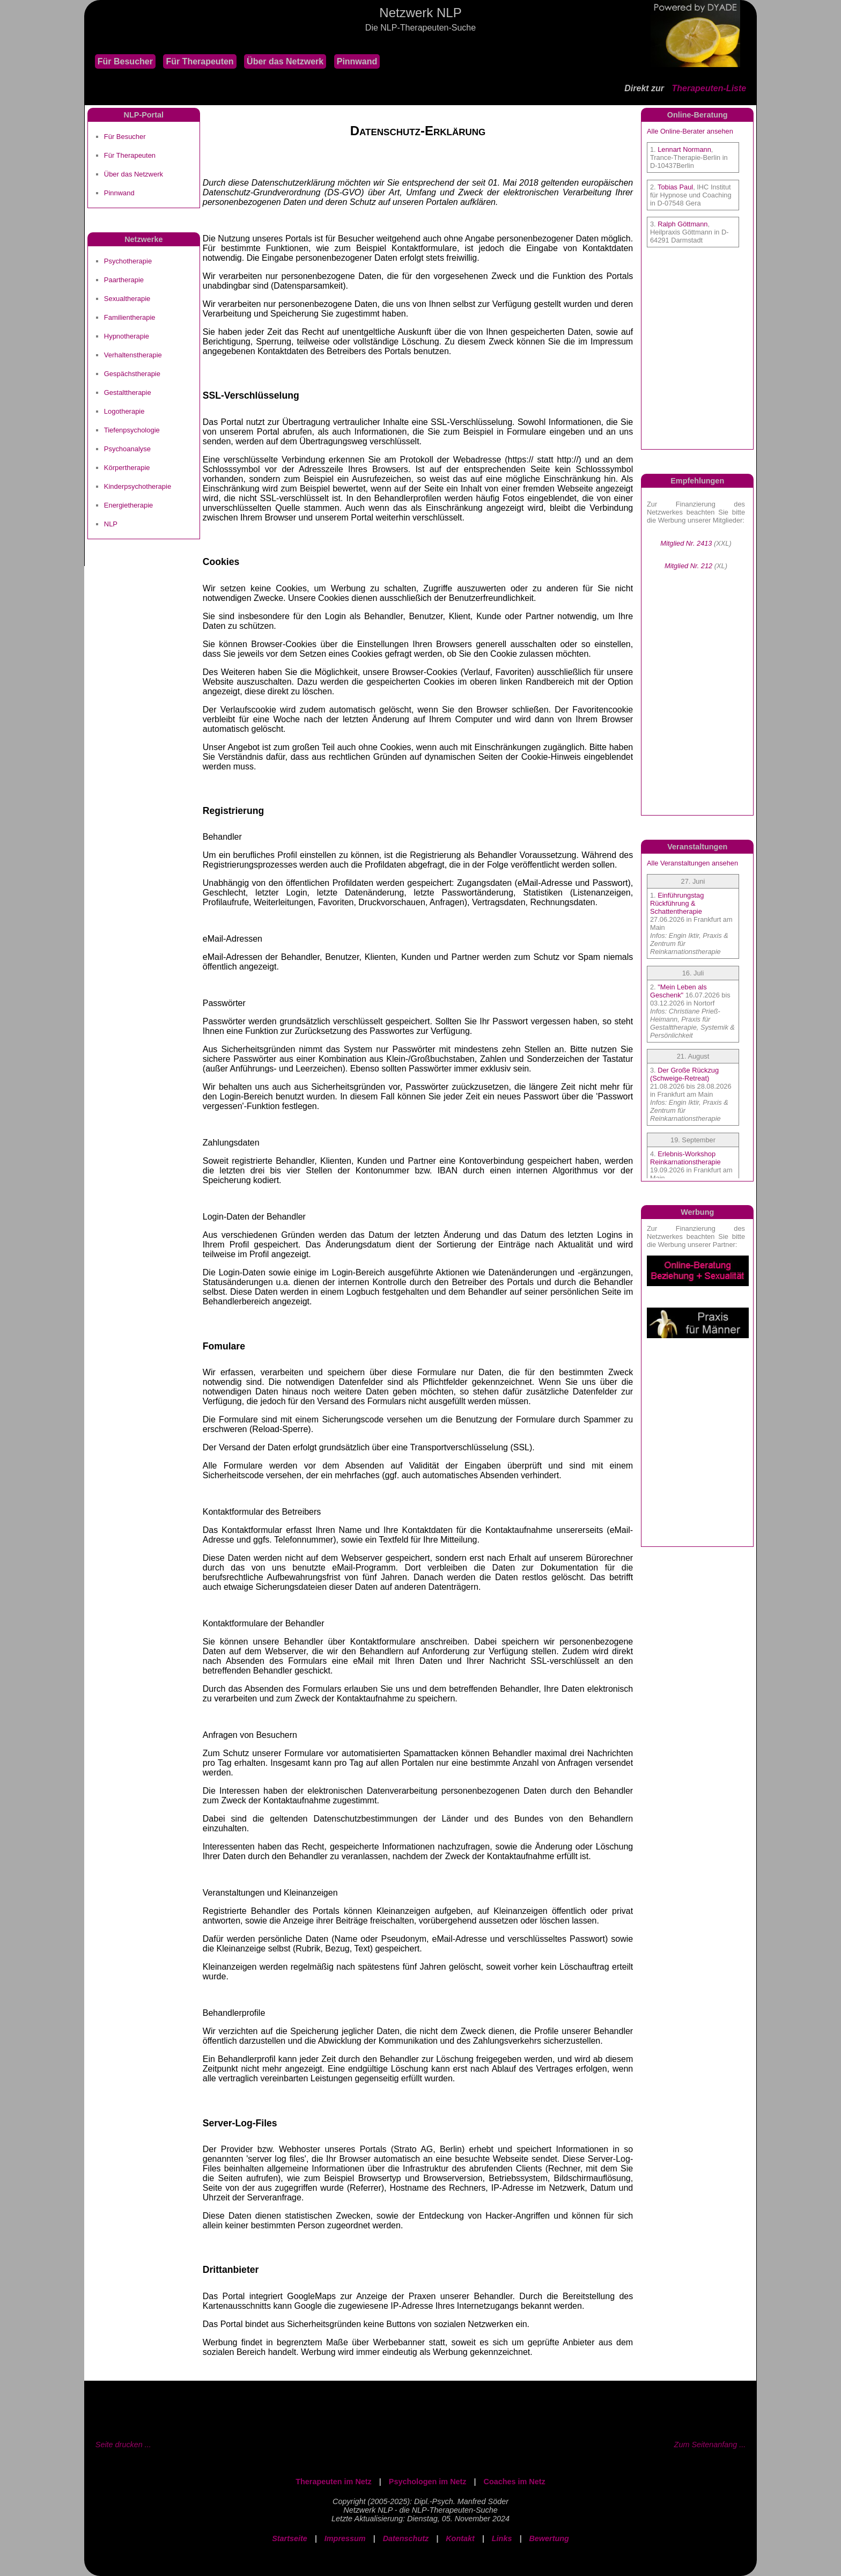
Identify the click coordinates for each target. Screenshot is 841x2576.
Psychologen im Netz (428, 2481)
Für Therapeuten (199, 61)
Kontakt (460, 2538)
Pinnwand (357, 61)
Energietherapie (128, 505)
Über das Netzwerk (285, 61)
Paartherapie (124, 280)
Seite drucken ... (123, 2444)
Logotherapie (124, 411)
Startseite (289, 2538)
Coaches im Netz (514, 2481)
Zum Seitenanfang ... (710, 2444)
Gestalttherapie (127, 392)
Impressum (345, 2538)
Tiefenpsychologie (132, 430)
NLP (110, 524)
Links (502, 2538)
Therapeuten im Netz (334, 2481)
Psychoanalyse (127, 449)
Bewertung (549, 2538)
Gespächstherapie (132, 374)
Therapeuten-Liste (709, 88)
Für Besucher (125, 61)
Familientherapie (130, 317)
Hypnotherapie (126, 336)
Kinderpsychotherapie (137, 486)
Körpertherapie (127, 468)
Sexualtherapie (127, 299)
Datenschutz (406, 2538)
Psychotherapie (128, 261)
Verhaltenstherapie (133, 355)
